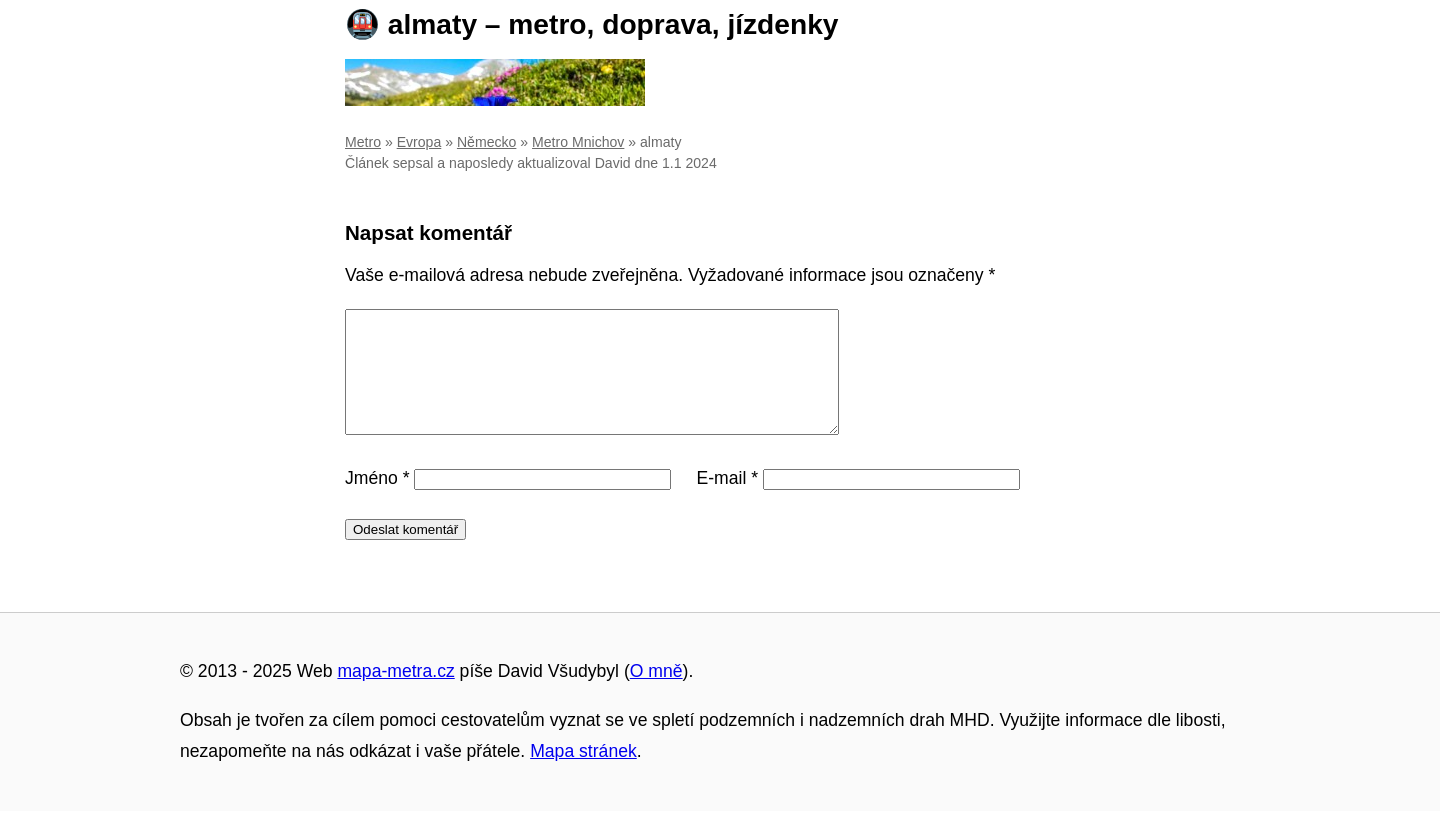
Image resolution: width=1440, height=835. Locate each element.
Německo (486, 142)
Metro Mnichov (578, 142)
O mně (656, 695)
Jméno (377, 502)
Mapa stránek (583, 775)
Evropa (419, 142)
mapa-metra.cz (395, 695)
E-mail (727, 502)
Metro (363, 142)
